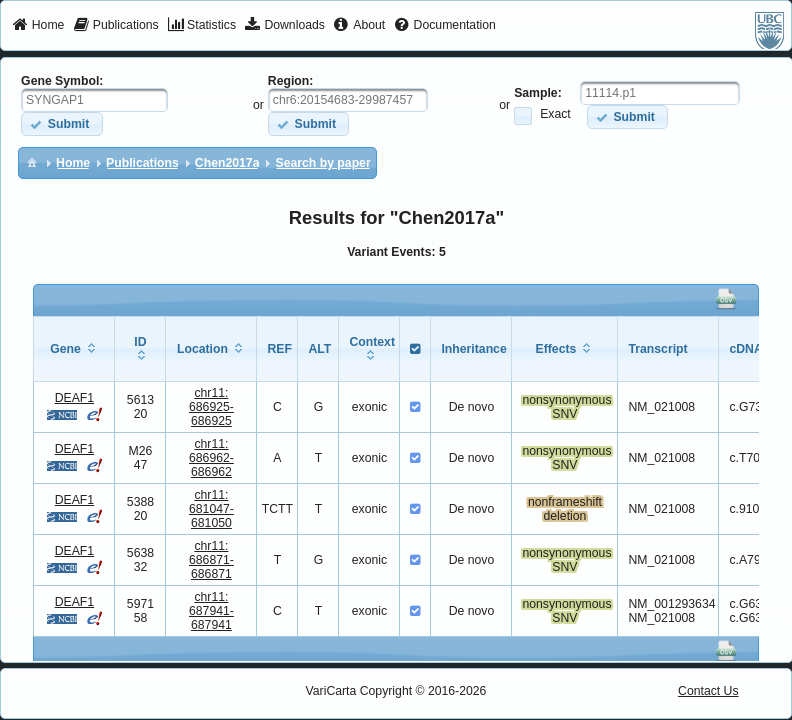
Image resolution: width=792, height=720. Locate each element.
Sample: (538, 93)
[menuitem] (38, 26)
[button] (61, 123)
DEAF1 (74, 398)
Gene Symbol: (62, 81)
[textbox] (94, 100)
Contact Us (708, 691)
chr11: (211, 407)
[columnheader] (74, 348)
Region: (291, 81)
